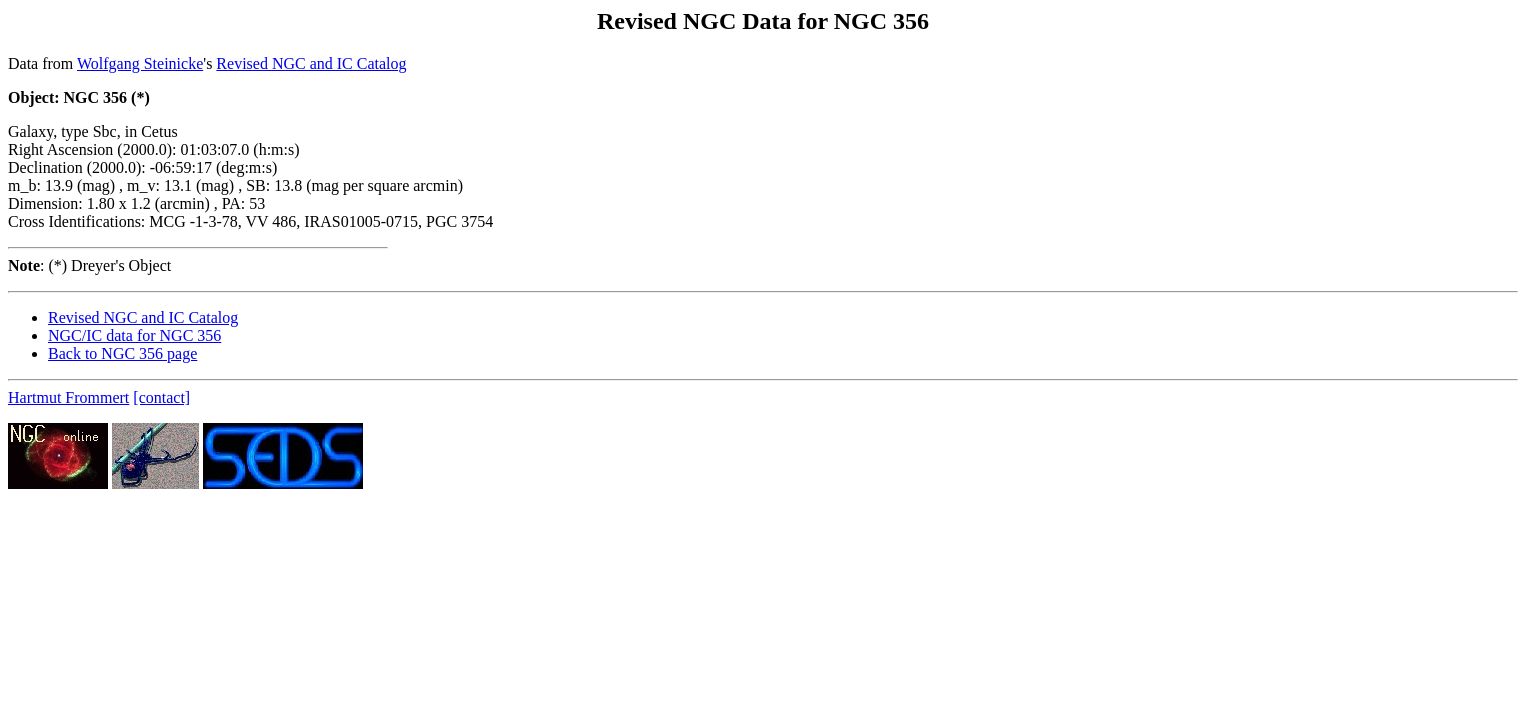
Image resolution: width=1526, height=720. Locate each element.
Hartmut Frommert (68, 397)
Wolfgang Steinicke (140, 63)
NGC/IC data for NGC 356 (134, 335)
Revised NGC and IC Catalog (311, 63)
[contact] (161, 397)
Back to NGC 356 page (122, 353)
